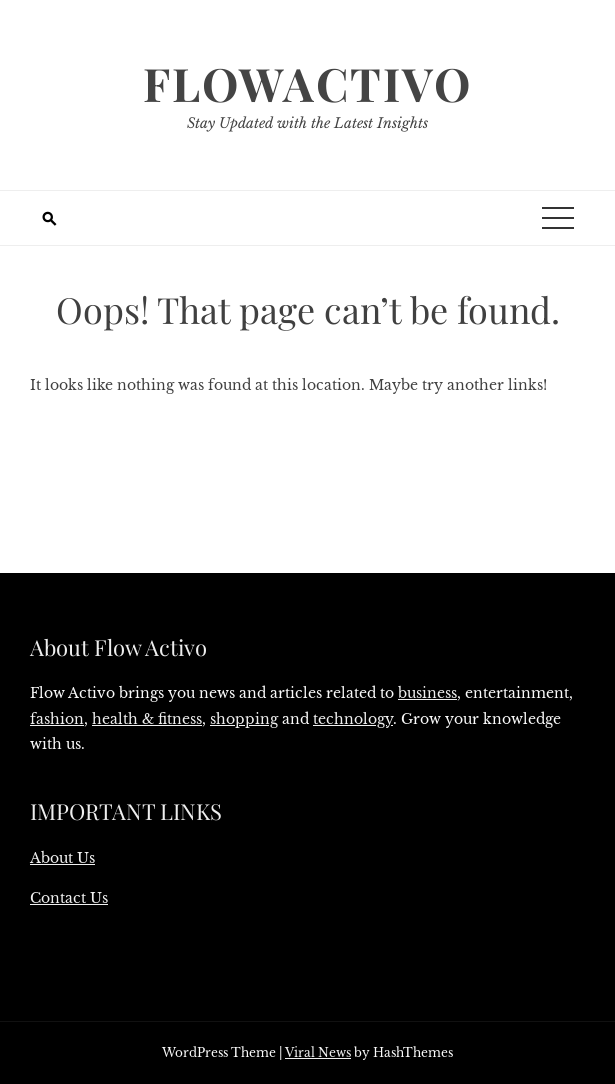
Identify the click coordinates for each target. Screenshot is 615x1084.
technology (353, 719)
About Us (62, 858)
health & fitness (147, 719)
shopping (244, 719)
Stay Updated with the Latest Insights (307, 123)
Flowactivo (307, 83)
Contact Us (69, 898)
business (427, 693)
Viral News (318, 1052)
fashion (57, 719)
